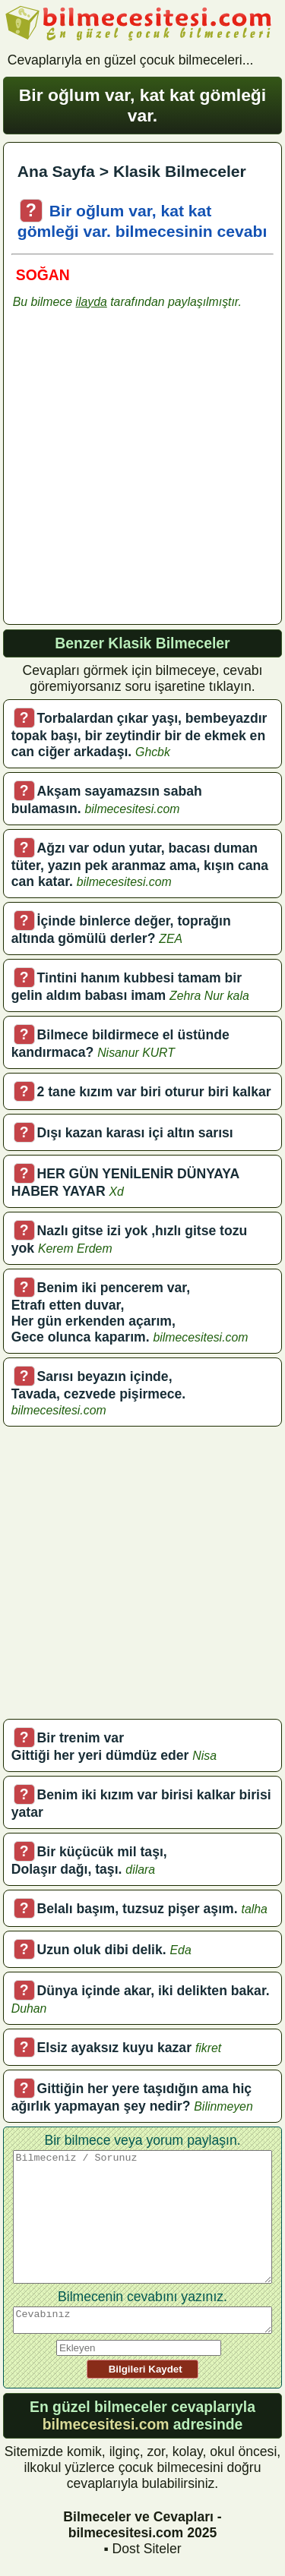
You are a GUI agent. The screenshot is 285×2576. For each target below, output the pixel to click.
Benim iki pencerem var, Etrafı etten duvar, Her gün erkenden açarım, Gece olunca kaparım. (100, 1312)
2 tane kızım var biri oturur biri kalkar (154, 1091)
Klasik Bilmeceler (179, 171)
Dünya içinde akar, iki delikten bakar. (153, 1990)
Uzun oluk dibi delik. (101, 1949)
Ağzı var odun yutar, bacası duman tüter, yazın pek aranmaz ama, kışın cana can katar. (139, 864)
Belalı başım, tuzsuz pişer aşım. (137, 1908)
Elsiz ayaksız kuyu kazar (114, 2047)
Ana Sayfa (56, 171)
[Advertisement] (142, 472)
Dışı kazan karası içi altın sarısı (135, 1132)
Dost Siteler (147, 2548)
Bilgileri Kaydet (142, 2369)
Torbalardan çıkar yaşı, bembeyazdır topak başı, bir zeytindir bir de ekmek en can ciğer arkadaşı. (139, 735)
